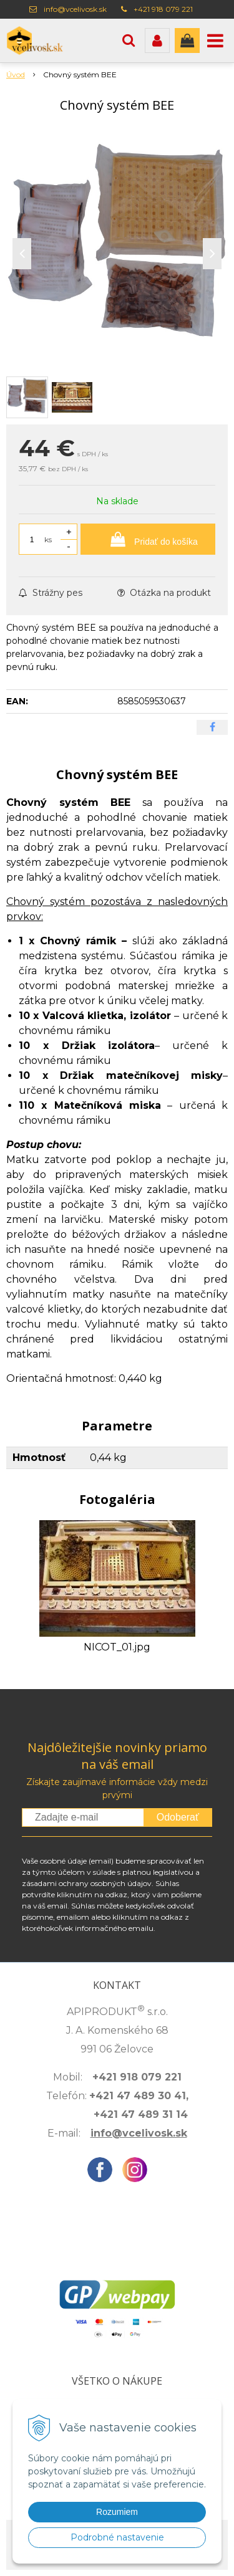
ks (48, 539)
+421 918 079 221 (163, 9)
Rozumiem (117, 2512)
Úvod (15, 74)
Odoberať (178, 1817)
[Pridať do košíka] (147, 539)
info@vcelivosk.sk (75, 9)
